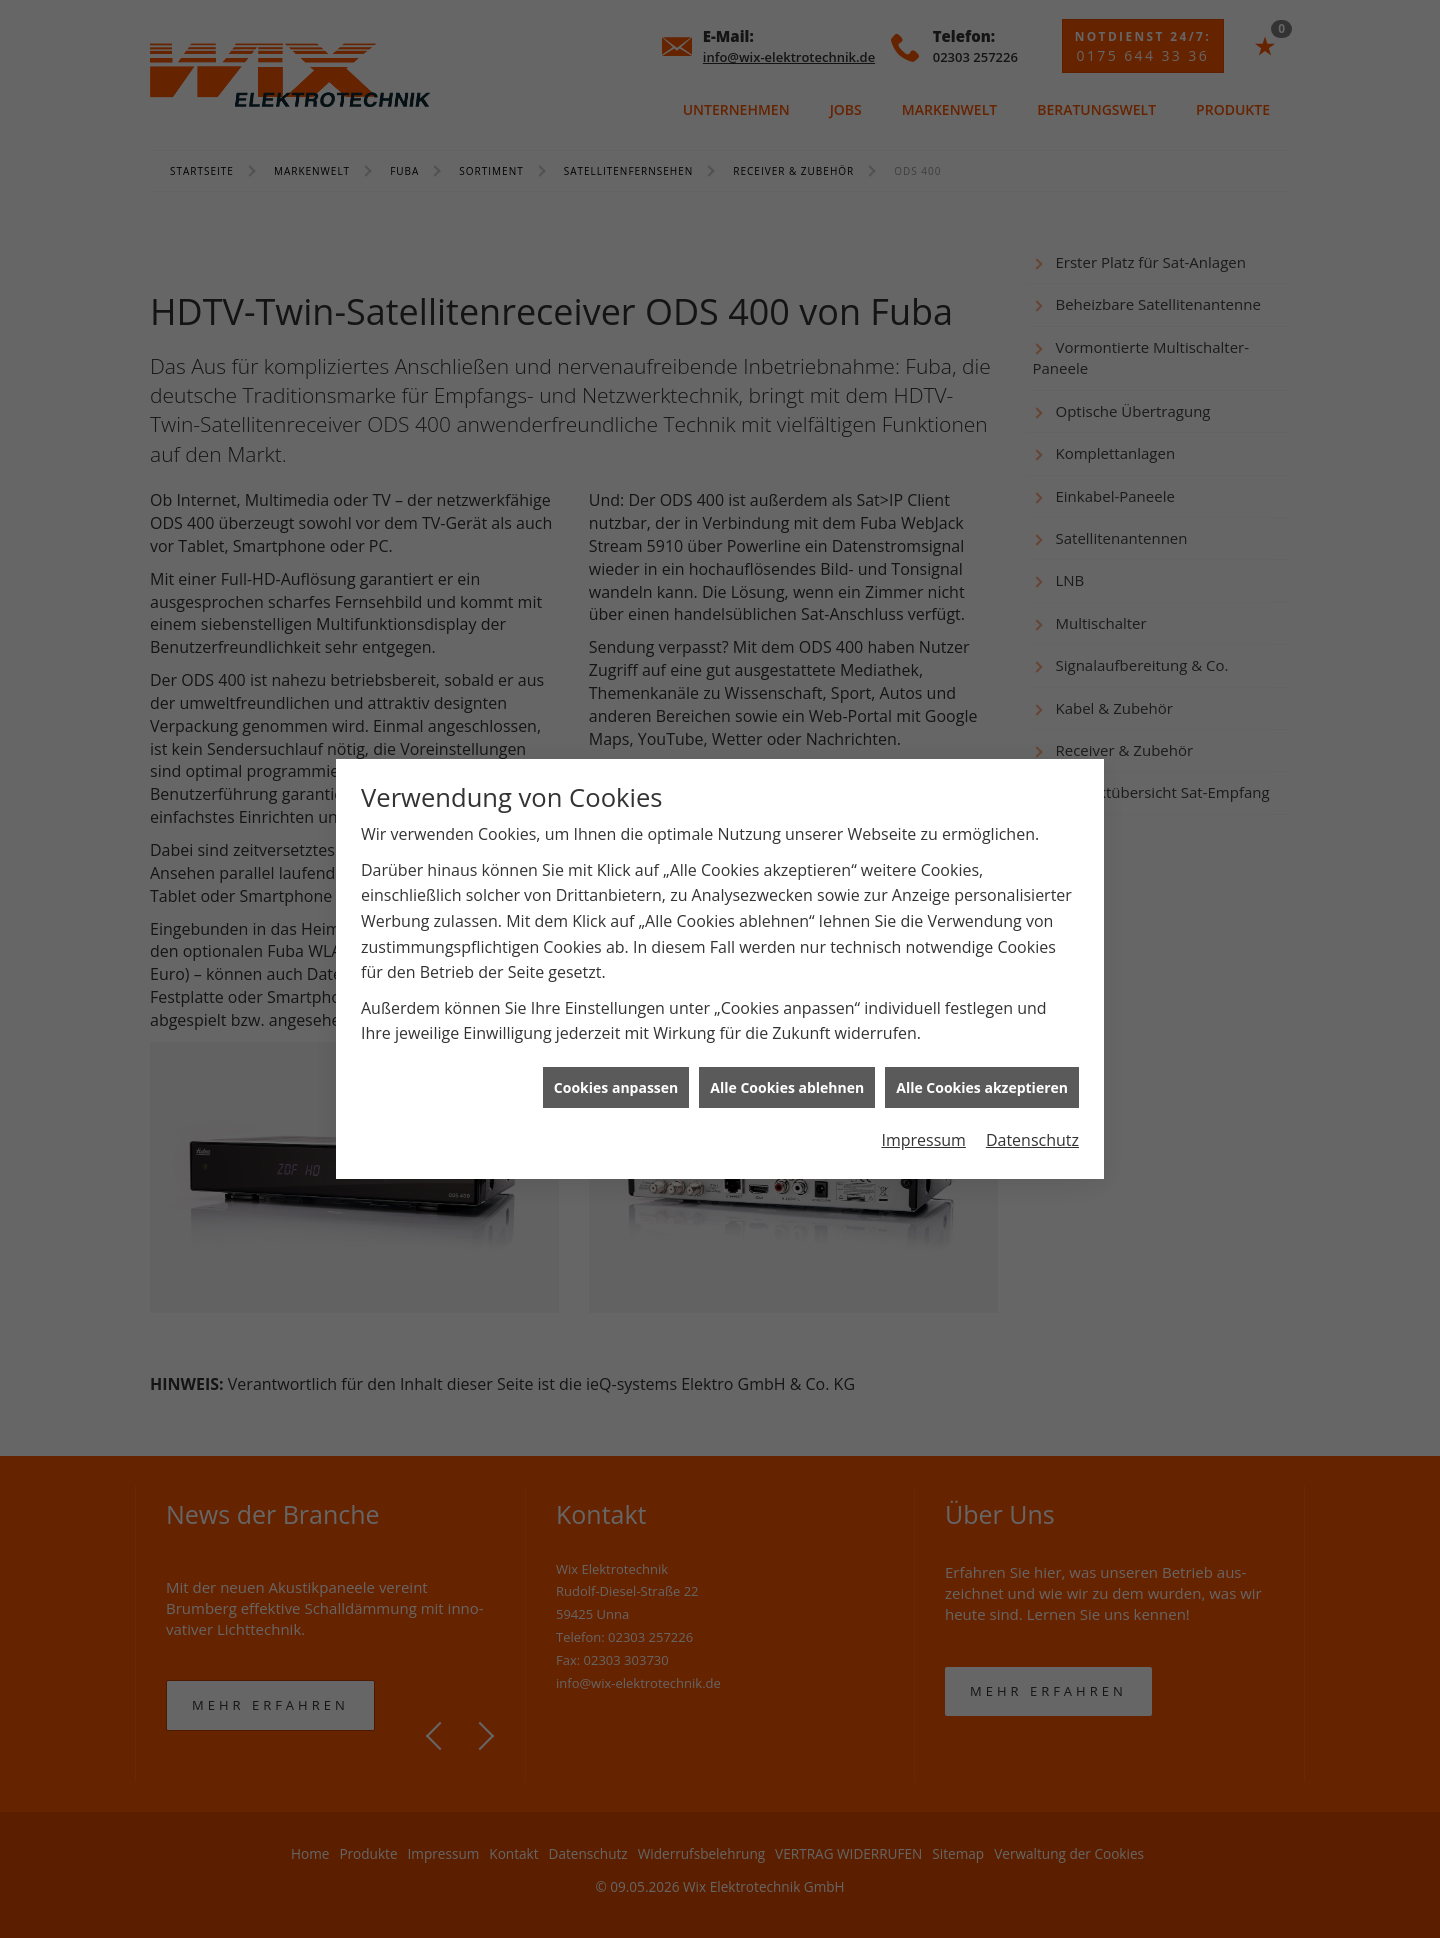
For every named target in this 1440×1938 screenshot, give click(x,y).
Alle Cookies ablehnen (787, 1053)
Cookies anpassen (616, 1053)
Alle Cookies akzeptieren (982, 1053)
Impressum (923, 1107)
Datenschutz (1032, 1107)
